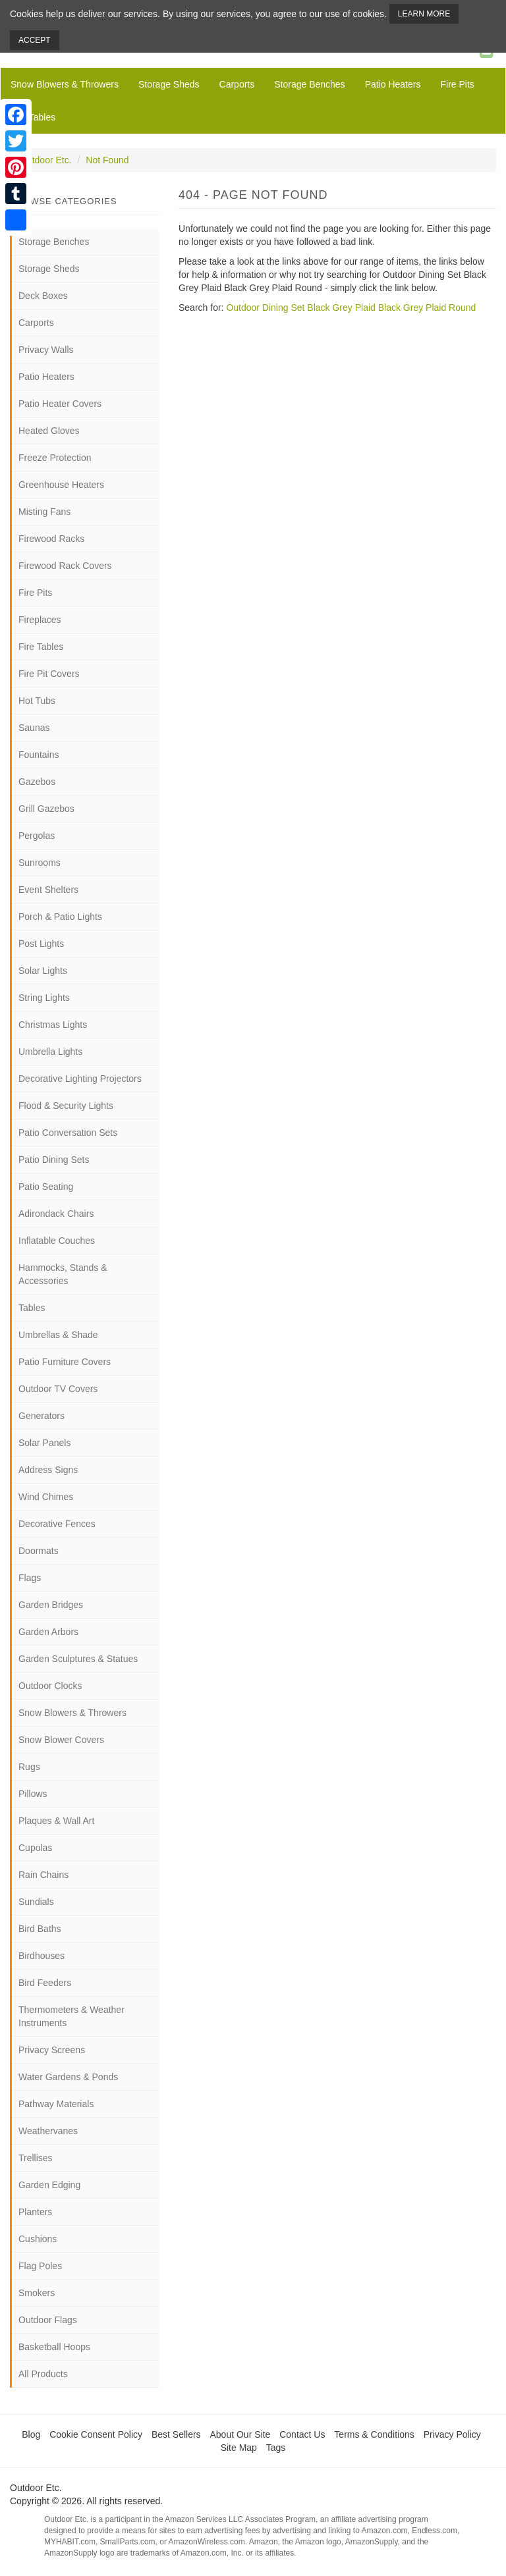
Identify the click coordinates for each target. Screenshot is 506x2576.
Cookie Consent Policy (95, 2434)
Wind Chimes (45, 1496)
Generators (41, 1415)
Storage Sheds (169, 84)
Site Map (239, 2447)
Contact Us (302, 2434)
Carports (237, 84)
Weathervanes (48, 2131)
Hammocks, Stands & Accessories (62, 1274)
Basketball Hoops (54, 2347)
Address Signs (48, 1469)
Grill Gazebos (46, 808)
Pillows (32, 1793)
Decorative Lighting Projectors (80, 1078)
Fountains (38, 754)
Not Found (107, 160)
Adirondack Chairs (56, 1213)
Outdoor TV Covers (58, 1388)
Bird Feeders (44, 1982)
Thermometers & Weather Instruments (71, 2016)
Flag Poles (40, 2266)
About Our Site (240, 2434)
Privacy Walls (46, 349)
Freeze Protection (55, 457)
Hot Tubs (36, 700)
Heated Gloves (49, 430)
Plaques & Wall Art (56, 1820)
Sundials (36, 1901)
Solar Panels (44, 1442)
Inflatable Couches (56, 1240)
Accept (34, 40)
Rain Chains (43, 1874)
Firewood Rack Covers (65, 565)
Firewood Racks (51, 538)
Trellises (35, 2158)
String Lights (44, 997)
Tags (276, 2447)
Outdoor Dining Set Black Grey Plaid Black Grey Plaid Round (351, 307)
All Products (43, 2374)
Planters (35, 2212)
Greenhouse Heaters (61, 484)
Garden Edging (49, 2185)
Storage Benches (309, 84)
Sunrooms (39, 862)
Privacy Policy (452, 2434)
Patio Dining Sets (53, 1159)
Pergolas (36, 835)
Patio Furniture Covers (64, 1361)
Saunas (33, 727)
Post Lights (41, 943)
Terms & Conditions (374, 2434)
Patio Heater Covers (59, 403)
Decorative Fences (57, 1523)
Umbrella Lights (50, 1051)
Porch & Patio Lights (60, 916)
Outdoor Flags (47, 2320)
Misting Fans (44, 511)
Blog (31, 2434)
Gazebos (36, 781)
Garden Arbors (48, 1631)
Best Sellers (176, 2434)
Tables (31, 1307)
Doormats (38, 1550)
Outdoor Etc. (46, 160)
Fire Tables (33, 117)
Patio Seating (45, 1186)
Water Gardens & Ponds (68, 2077)
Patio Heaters (393, 84)
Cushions (37, 2239)
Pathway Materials (56, 2104)
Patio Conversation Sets (67, 1132)
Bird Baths (39, 1928)
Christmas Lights (52, 1024)
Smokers (36, 2293)
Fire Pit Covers (49, 673)
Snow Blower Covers (61, 1739)
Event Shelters (48, 889)
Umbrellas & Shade (58, 1334)
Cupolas (35, 1847)
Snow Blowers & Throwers (65, 84)
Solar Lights (42, 970)
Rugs (29, 1766)
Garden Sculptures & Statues (78, 1658)
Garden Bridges (50, 1604)
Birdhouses (41, 1955)
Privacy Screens (51, 2050)
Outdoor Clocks (50, 1685)
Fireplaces (39, 619)
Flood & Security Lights (65, 1105)
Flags (29, 1577)
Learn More (424, 13)
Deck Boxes (43, 295)
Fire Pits (457, 84)
